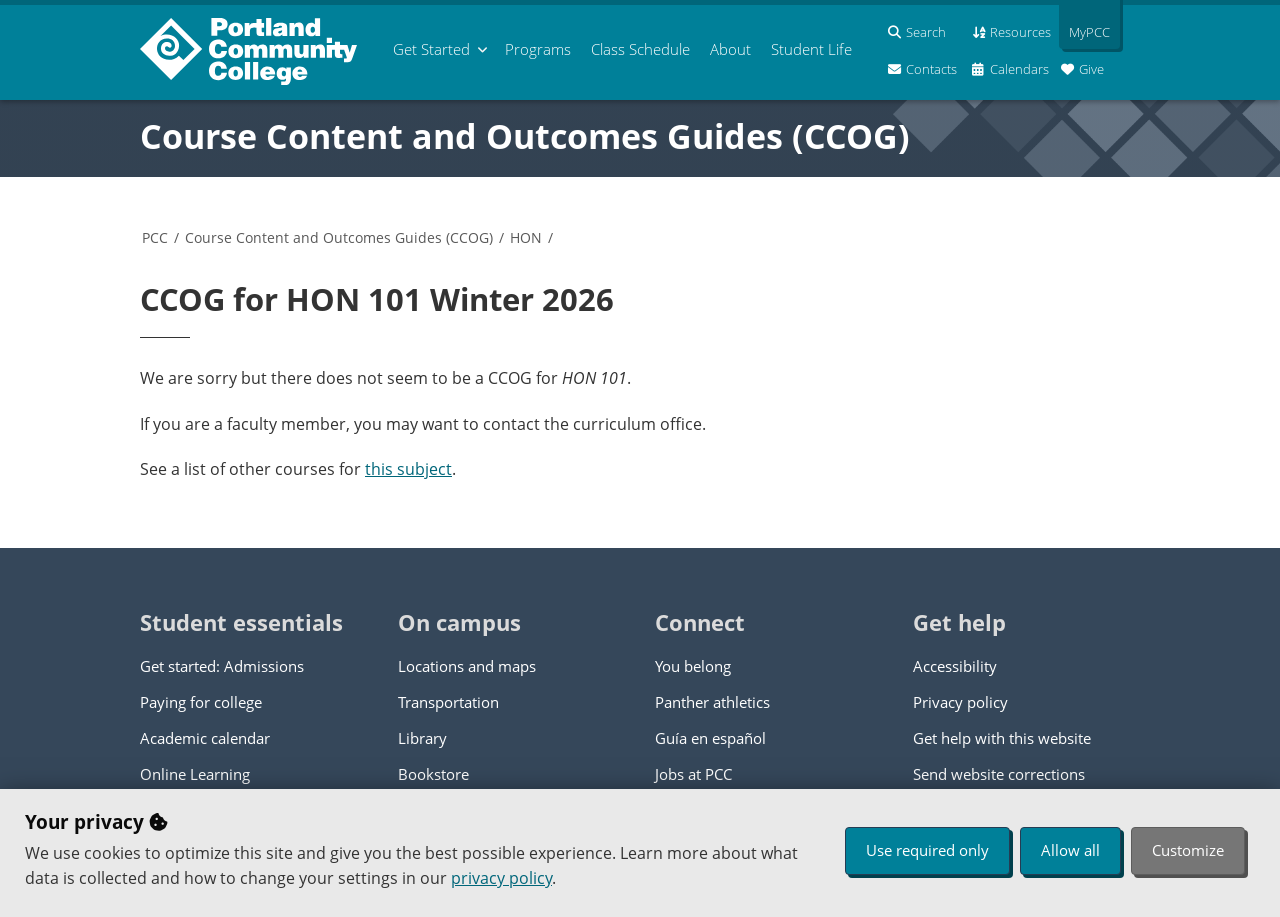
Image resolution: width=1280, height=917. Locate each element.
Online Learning (195, 774)
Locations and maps (467, 666)
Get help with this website (1002, 738)
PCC (155, 237)
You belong (693, 666)
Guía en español (710, 738)
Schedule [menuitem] (640, 49)
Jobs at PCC (693, 774)
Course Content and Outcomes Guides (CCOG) (525, 136)
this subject (408, 469)
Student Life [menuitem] (811, 49)
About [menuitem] (730, 49)
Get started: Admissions (222, 666)
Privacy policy (960, 702)
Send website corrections (999, 774)
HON (526, 237)
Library (422, 738)
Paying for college (201, 702)
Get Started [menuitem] (431, 49)
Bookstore (433, 774)
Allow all (1070, 850)
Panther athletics (712, 702)
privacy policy (501, 878)
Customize (1188, 850)
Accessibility (955, 666)
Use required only (927, 850)
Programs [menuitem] (538, 49)
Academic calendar (205, 738)
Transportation (448, 702)
